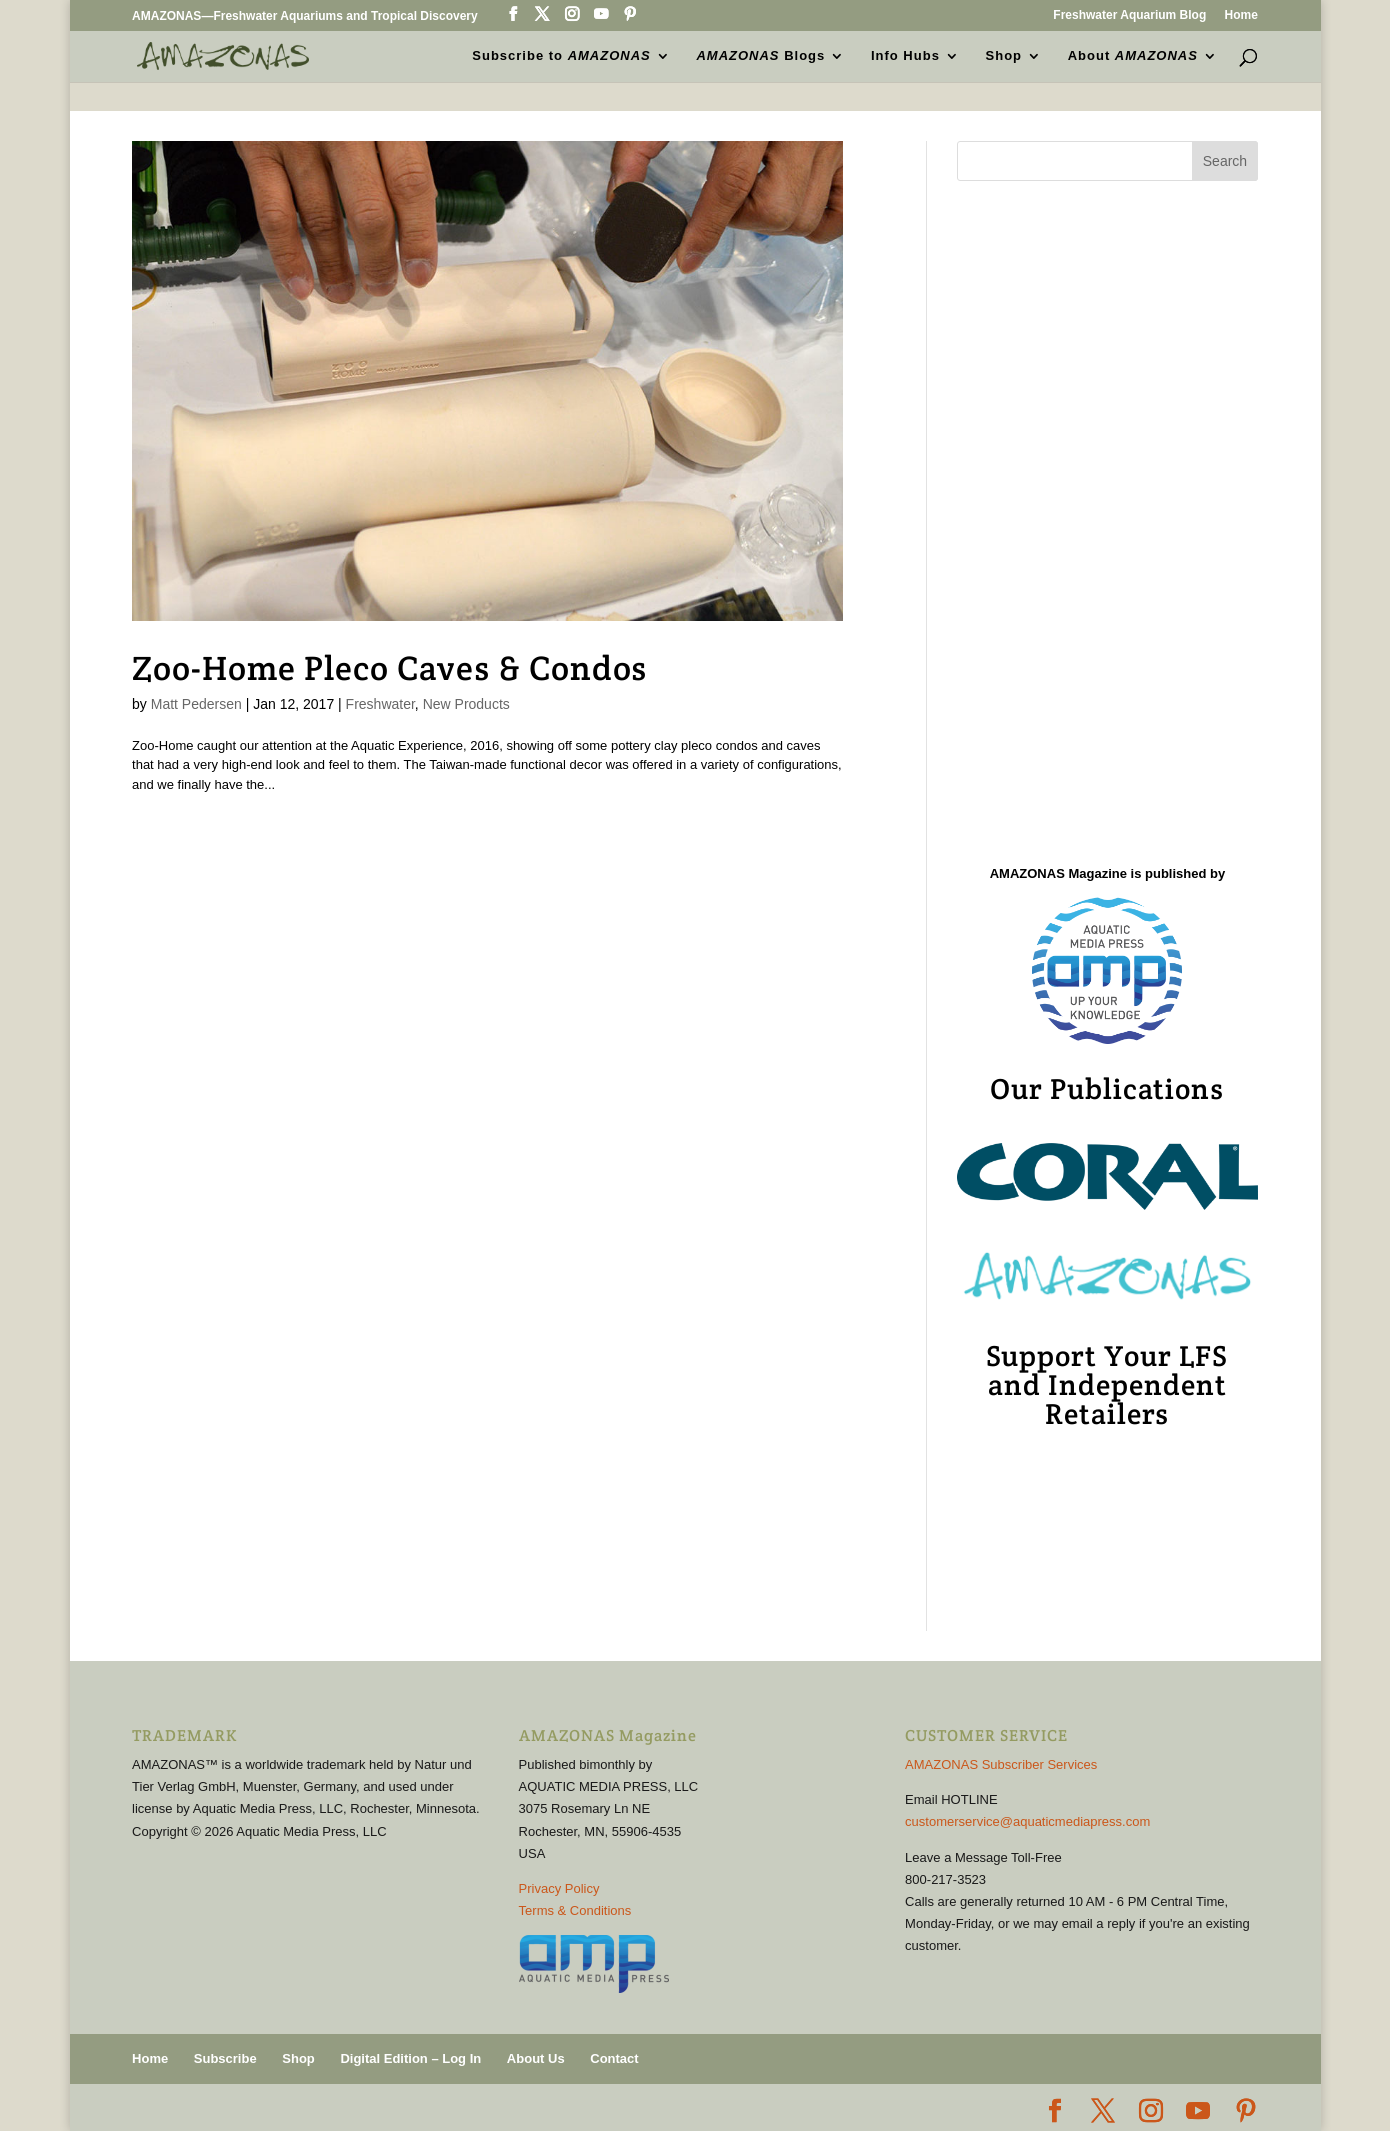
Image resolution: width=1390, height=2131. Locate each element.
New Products (466, 704)
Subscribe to (561, 56)
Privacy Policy (559, 1888)
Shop (1004, 56)
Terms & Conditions (575, 1910)
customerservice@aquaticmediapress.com (1027, 1821)
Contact (614, 2058)
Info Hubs (905, 56)
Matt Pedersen (196, 704)
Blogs (761, 56)
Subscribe (225, 2058)
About (1133, 56)
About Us (536, 2058)
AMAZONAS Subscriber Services (1001, 1764)
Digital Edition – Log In (410, 2058)
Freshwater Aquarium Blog (1129, 15)
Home (1241, 15)
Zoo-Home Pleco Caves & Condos (389, 668)
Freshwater (380, 704)
